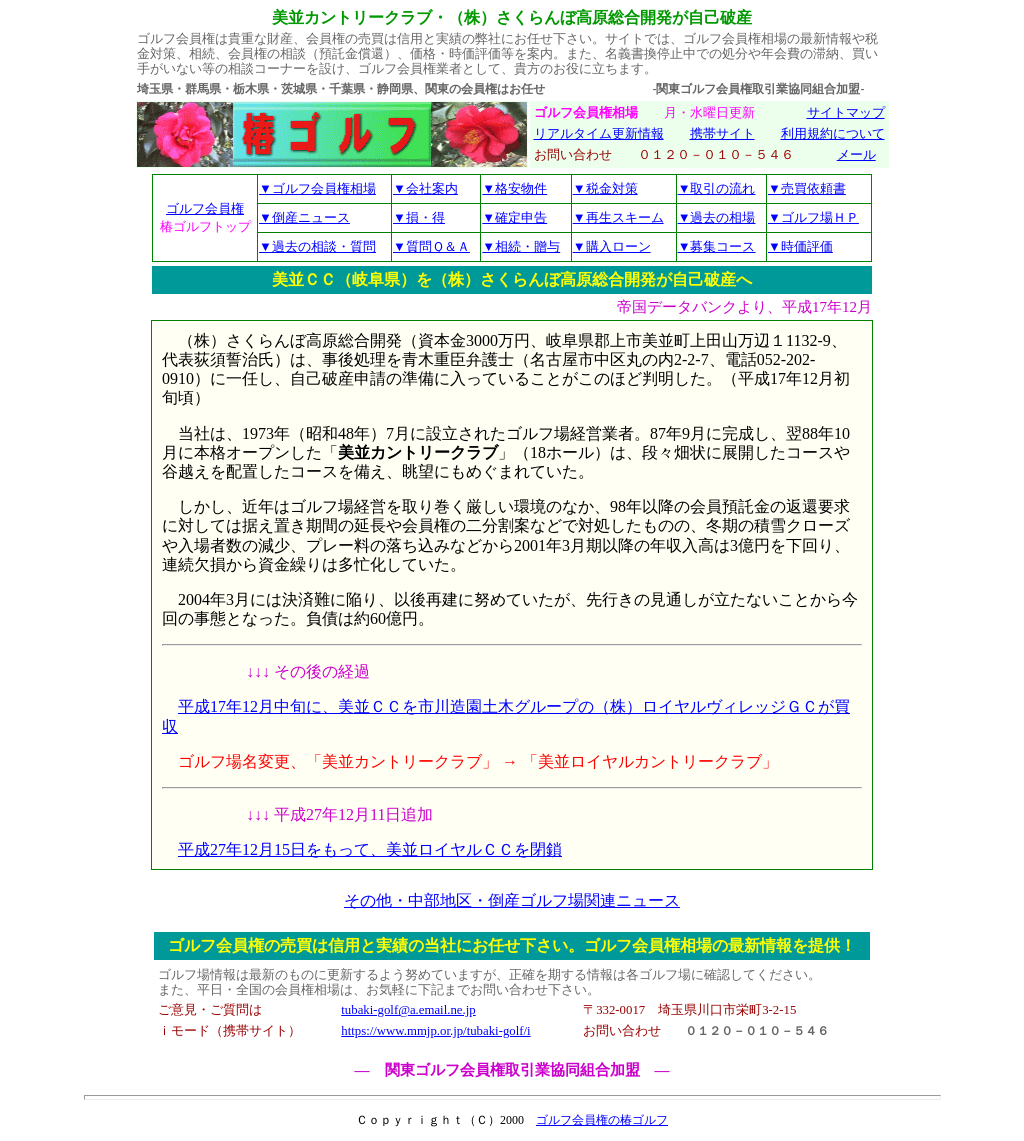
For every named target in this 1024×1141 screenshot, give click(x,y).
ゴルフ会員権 (205, 208)
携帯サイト (722, 134)
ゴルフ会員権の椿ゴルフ (602, 1120)
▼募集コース (717, 246)
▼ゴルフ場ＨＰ (813, 217)
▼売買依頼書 (807, 188)
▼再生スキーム (618, 217)
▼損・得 (419, 217)
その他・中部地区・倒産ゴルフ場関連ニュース (512, 900)
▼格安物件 (514, 188)
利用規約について (833, 134)
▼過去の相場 (717, 217)
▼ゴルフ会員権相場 (317, 188)
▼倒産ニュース (304, 217)
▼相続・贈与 (521, 246)
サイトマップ (846, 113)
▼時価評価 (800, 246)
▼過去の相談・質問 (317, 246)
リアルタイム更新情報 (599, 134)
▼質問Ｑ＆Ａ (431, 246)
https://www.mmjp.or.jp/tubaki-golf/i (435, 1031)
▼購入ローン (612, 246)
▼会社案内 (425, 188)
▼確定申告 (514, 217)
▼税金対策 (605, 188)
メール (856, 155)
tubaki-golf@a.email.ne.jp (408, 1010)
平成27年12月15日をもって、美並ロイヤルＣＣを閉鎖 (370, 849)
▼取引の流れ (717, 188)
